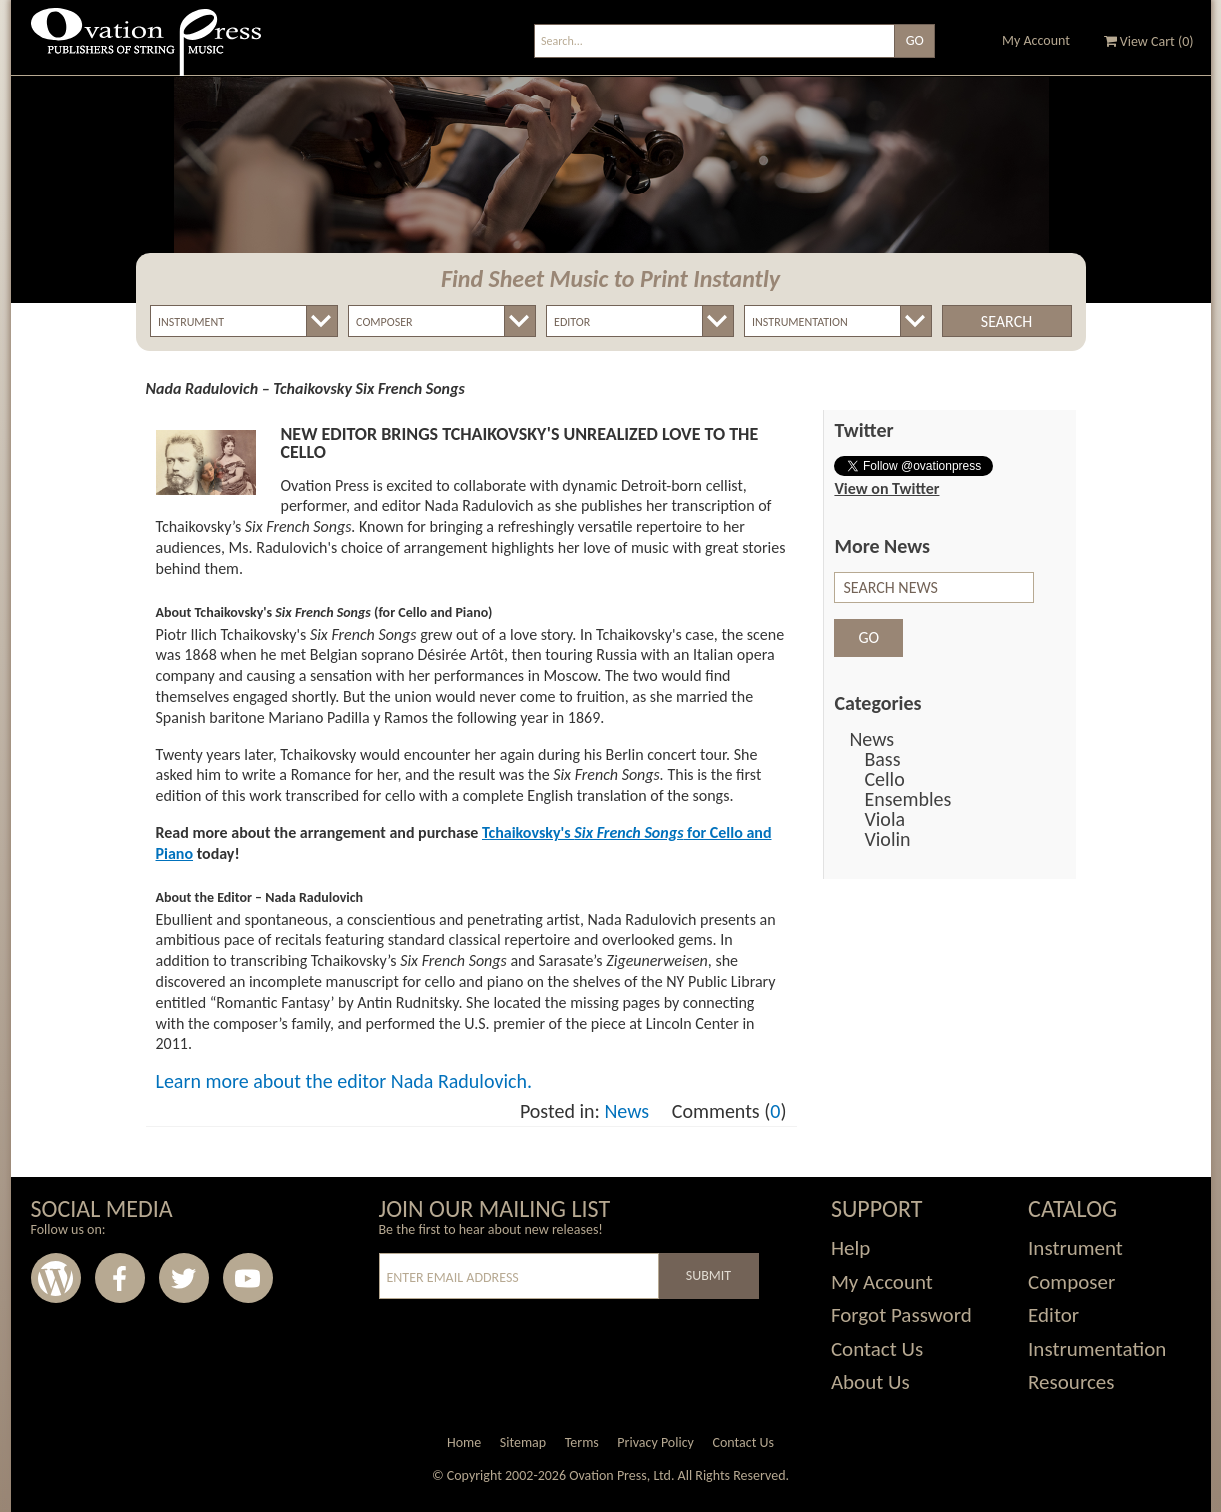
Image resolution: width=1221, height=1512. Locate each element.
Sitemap (523, 1442)
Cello (884, 779)
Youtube (248, 1278)
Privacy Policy (655, 1442)
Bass (882, 759)
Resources (1071, 1382)
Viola (884, 819)
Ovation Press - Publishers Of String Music (146, 49)
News (626, 1111)
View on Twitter (886, 488)
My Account (1036, 40)
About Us (870, 1382)
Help (850, 1248)
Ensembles (907, 799)
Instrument (1075, 1248)
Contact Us (877, 1349)
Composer (1071, 1282)
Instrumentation (1097, 1349)
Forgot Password (901, 1315)
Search (1006, 321)
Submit (708, 1275)
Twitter (184, 1278)
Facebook (120, 1278)
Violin (887, 839)
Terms (582, 1442)
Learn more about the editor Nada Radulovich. (344, 1081)
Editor (1053, 1315)
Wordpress (56, 1278)
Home (464, 1442)
